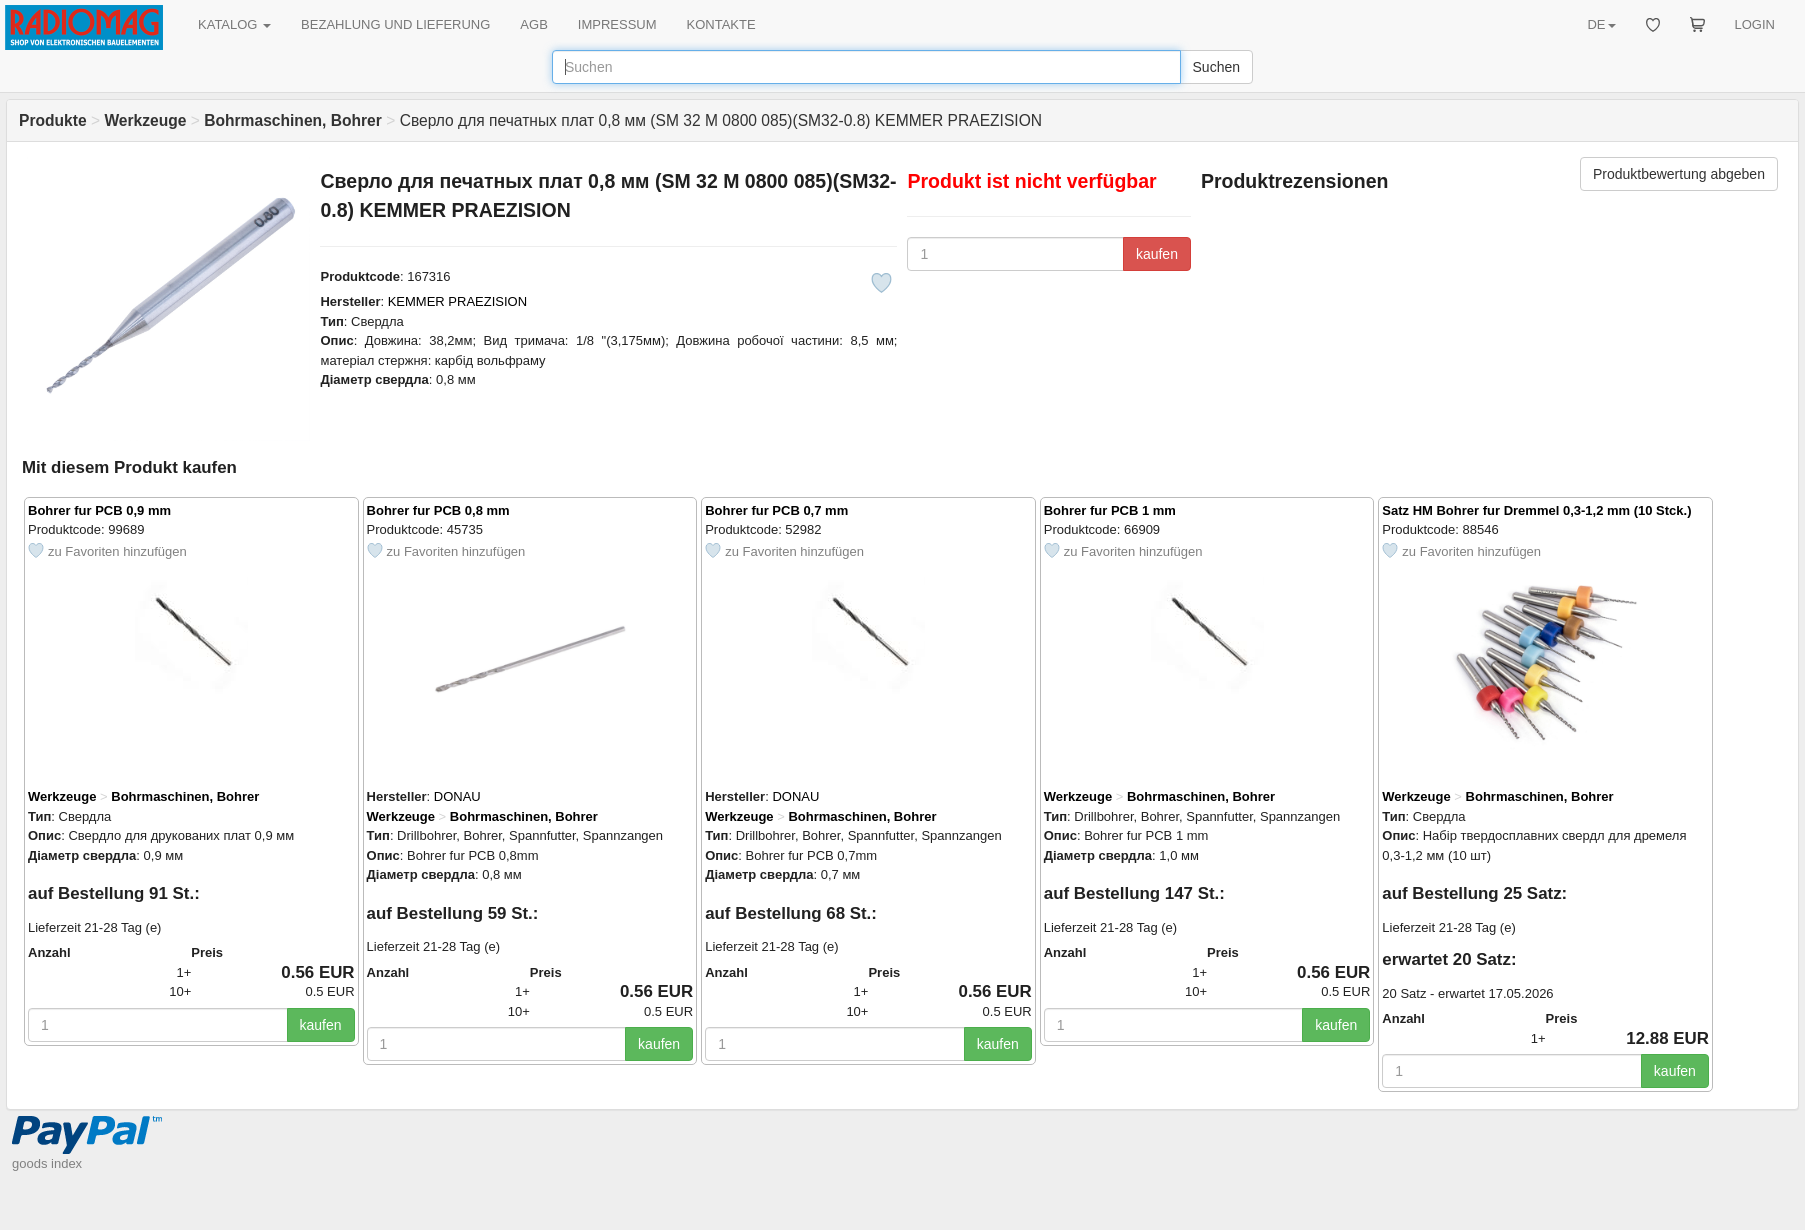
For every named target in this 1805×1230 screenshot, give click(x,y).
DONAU (457, 796)
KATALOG (234, 24)
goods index (47, 1163)
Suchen (1216, 67)
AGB (533, 24)
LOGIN (1755, 24)
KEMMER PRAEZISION (457, 301)
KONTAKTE (721, 24)
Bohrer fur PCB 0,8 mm (438, 510)
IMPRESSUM (617, 24)
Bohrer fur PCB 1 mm (1110, 510)
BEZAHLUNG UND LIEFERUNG (395, 24)
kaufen (1157, 254)
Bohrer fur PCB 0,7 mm (776, 510)
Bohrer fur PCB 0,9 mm (99, 510)
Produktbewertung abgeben (1679, 174)
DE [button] (1601, 24)
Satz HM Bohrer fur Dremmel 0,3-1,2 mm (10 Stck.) (1536, 510)
